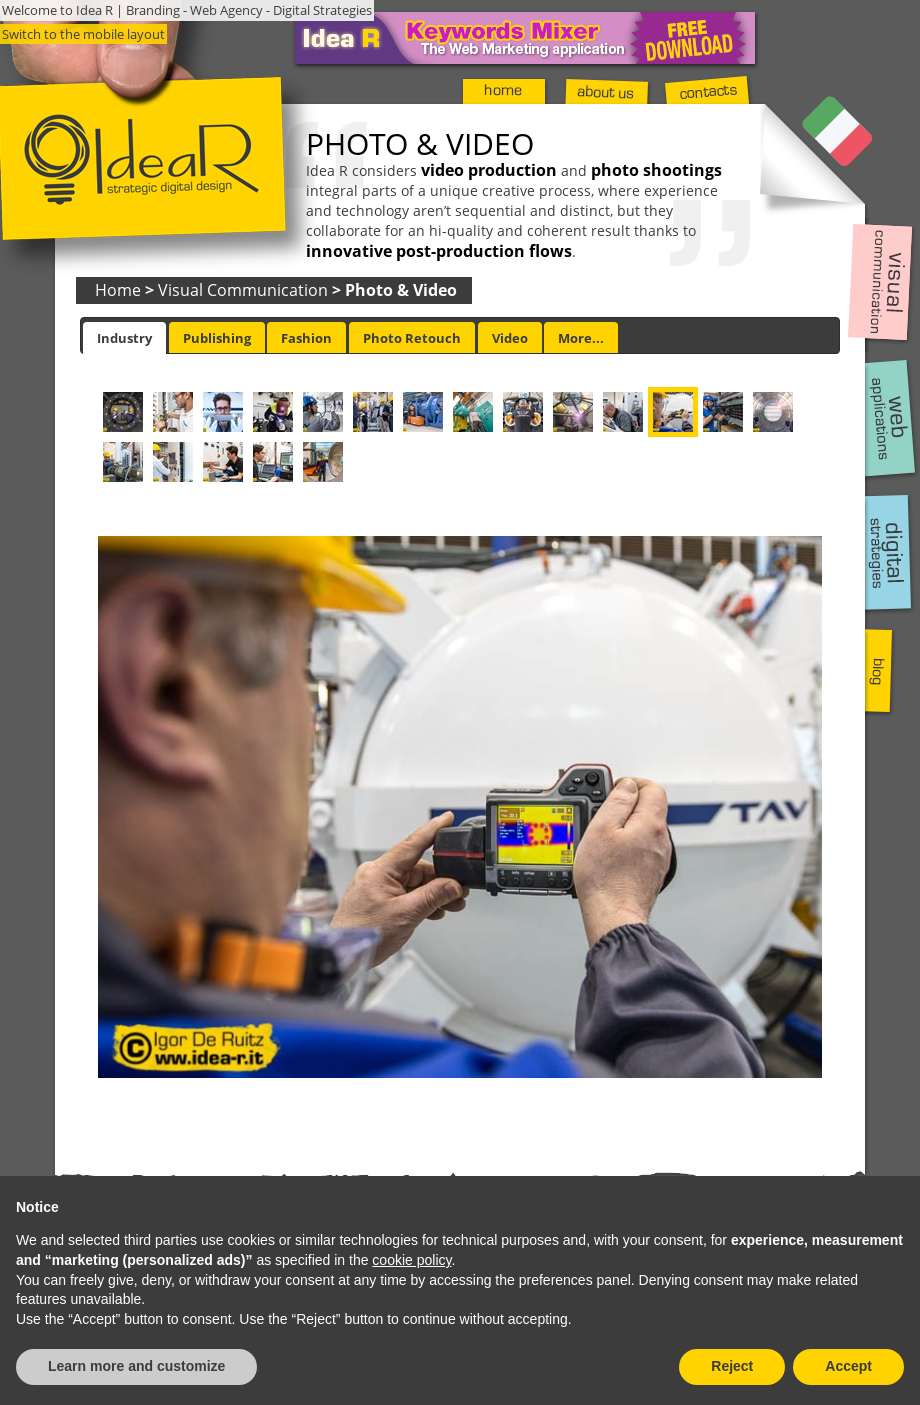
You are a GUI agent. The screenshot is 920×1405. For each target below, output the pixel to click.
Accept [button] (848, 1366)
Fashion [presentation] (306, 338)
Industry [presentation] (124, 338)
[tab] (124, 338)
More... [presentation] (581, 338)
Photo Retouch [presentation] (412, 338)
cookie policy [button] (411, 1260)
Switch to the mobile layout (83, 34)
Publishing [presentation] (217, 338)
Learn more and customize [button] (136, 1366)
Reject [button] (732, 1366)
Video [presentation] (510, 338)
